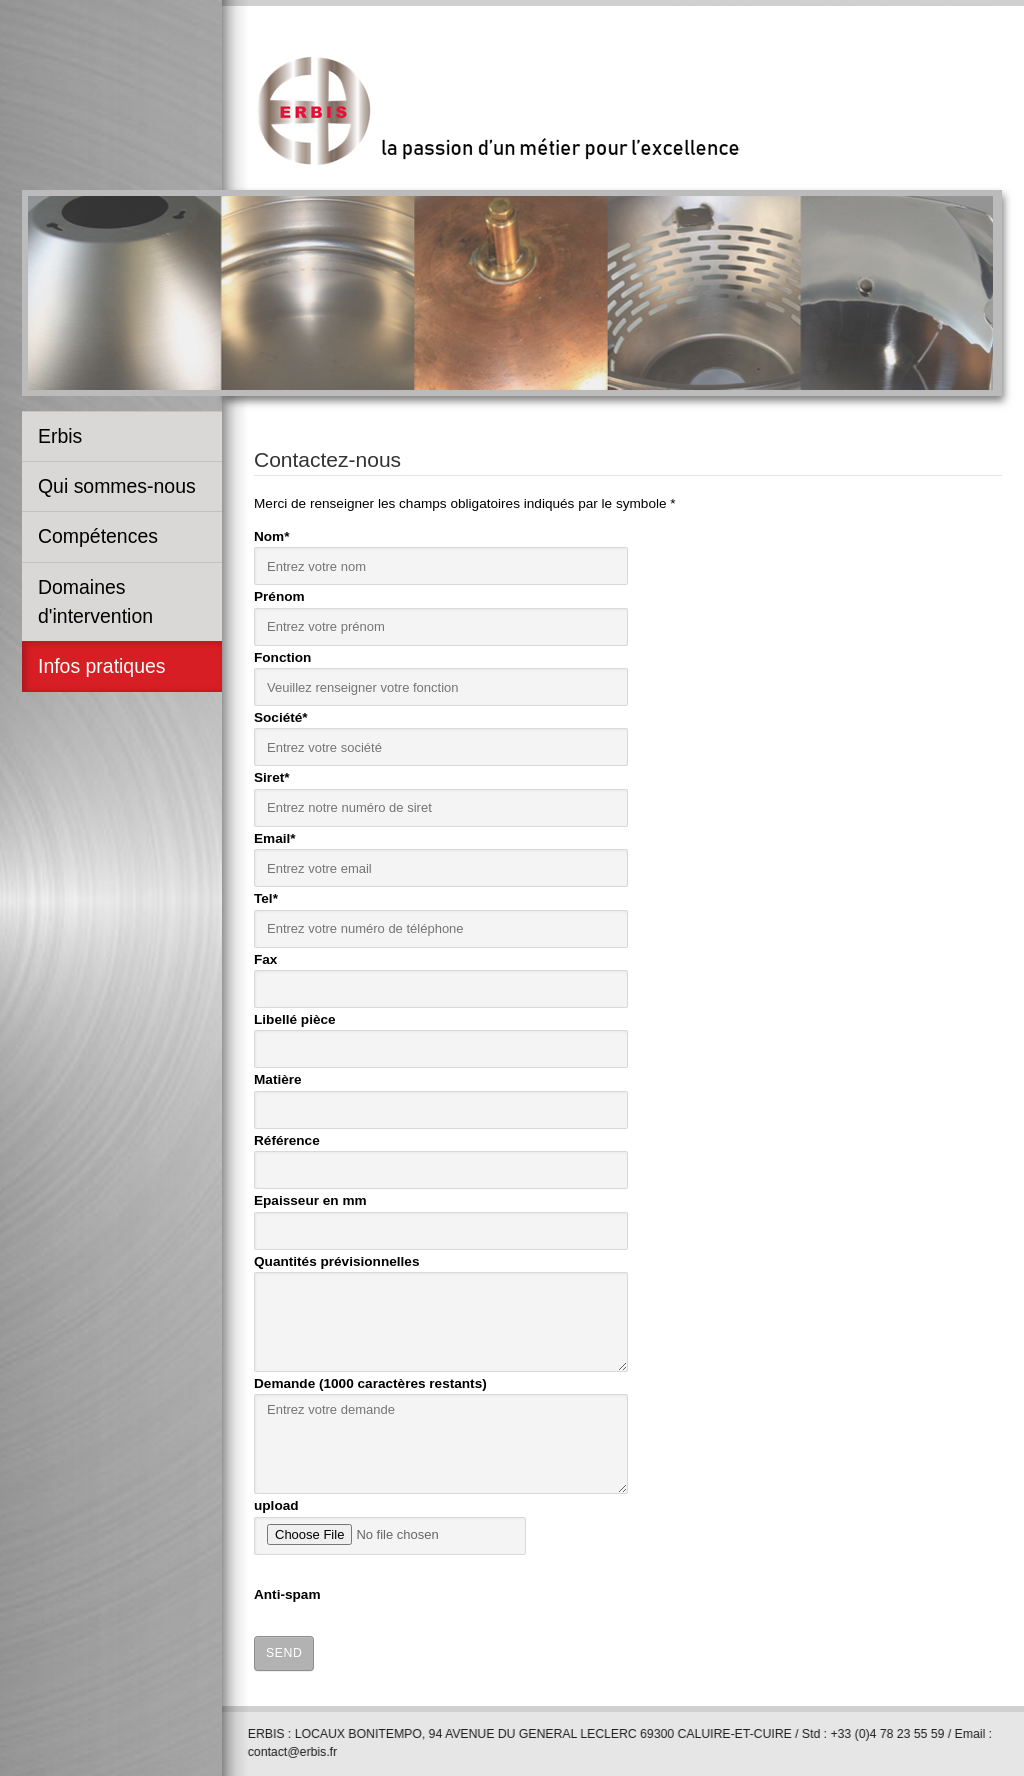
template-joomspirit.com (1017, 1631)
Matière (278, 1077)
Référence (287, 1138)
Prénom (279, 594)
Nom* (272, 534)
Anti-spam (287, 1592)
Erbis (60, 436)
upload (276, 1503)
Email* (275, 836)
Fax (265, 956)
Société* (281, 715)
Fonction (282, 654)
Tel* (266, 896)
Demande (370, 1381)
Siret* (272, 775)
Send (284, 1651)
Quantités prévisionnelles (336, 1258)
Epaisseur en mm (310, 1198)
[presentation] (672, 1592)
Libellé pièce (295, 1017)
